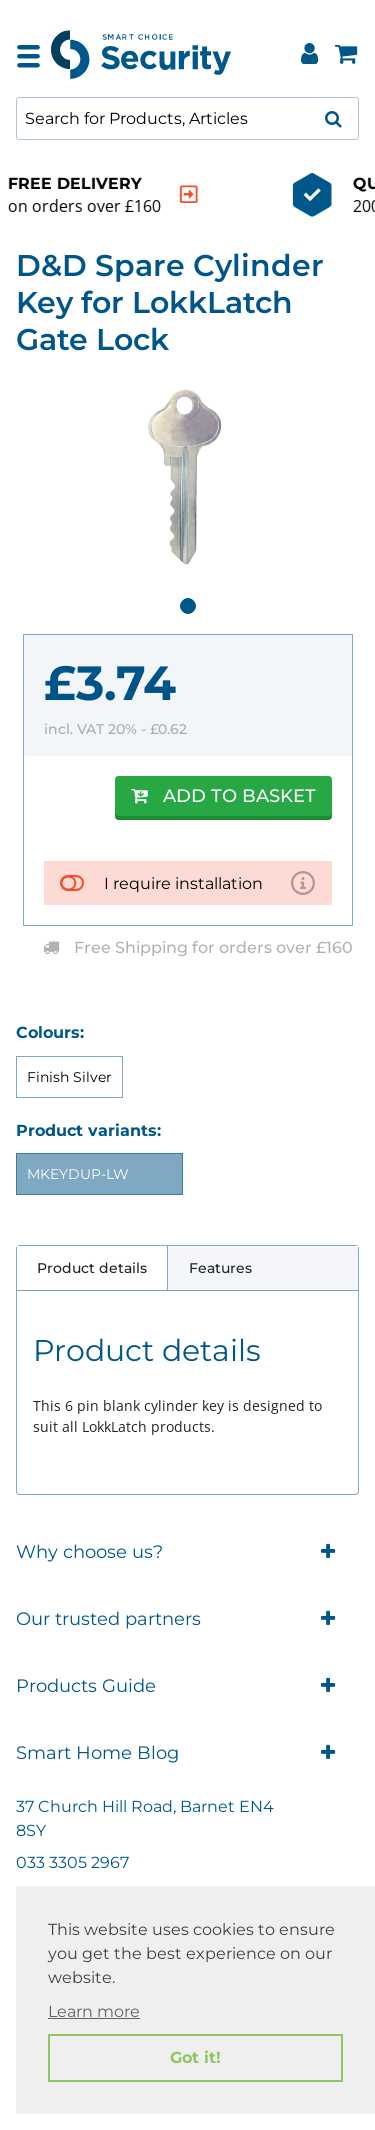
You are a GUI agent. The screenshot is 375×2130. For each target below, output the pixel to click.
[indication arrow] (329, 194)
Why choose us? (187, 1552)
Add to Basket (223, 796)
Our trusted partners (187, 1619)
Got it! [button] (195, 2057)
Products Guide (187, 1686)
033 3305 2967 (72, 1862)
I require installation (183, 883)
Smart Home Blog (187, 1753)
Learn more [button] (94, 2011)
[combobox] (187, 118)
